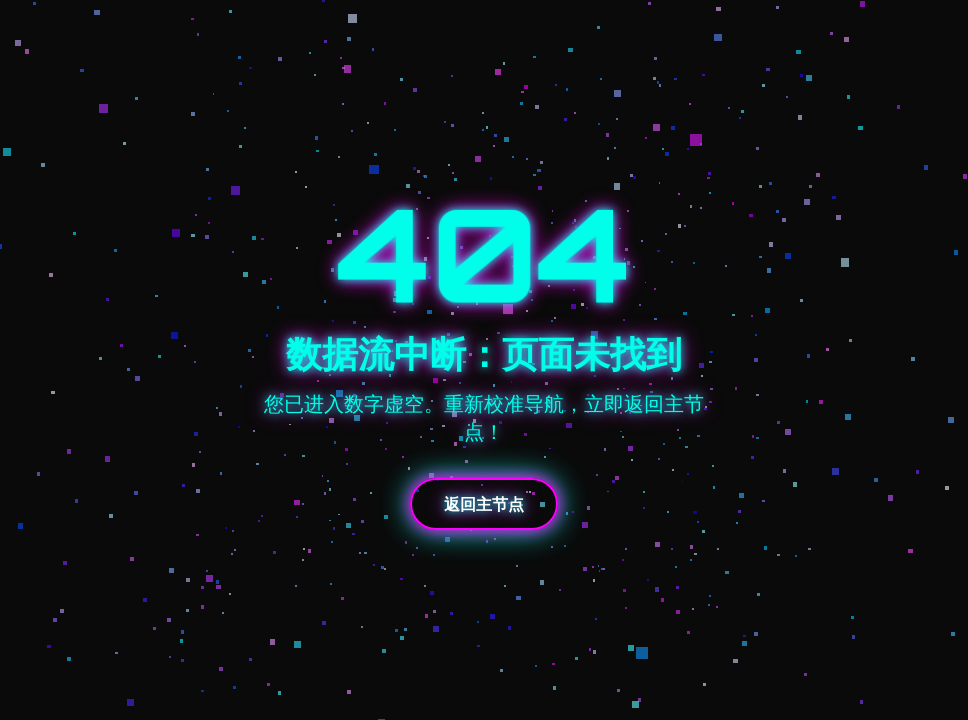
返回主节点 (484, 504)
